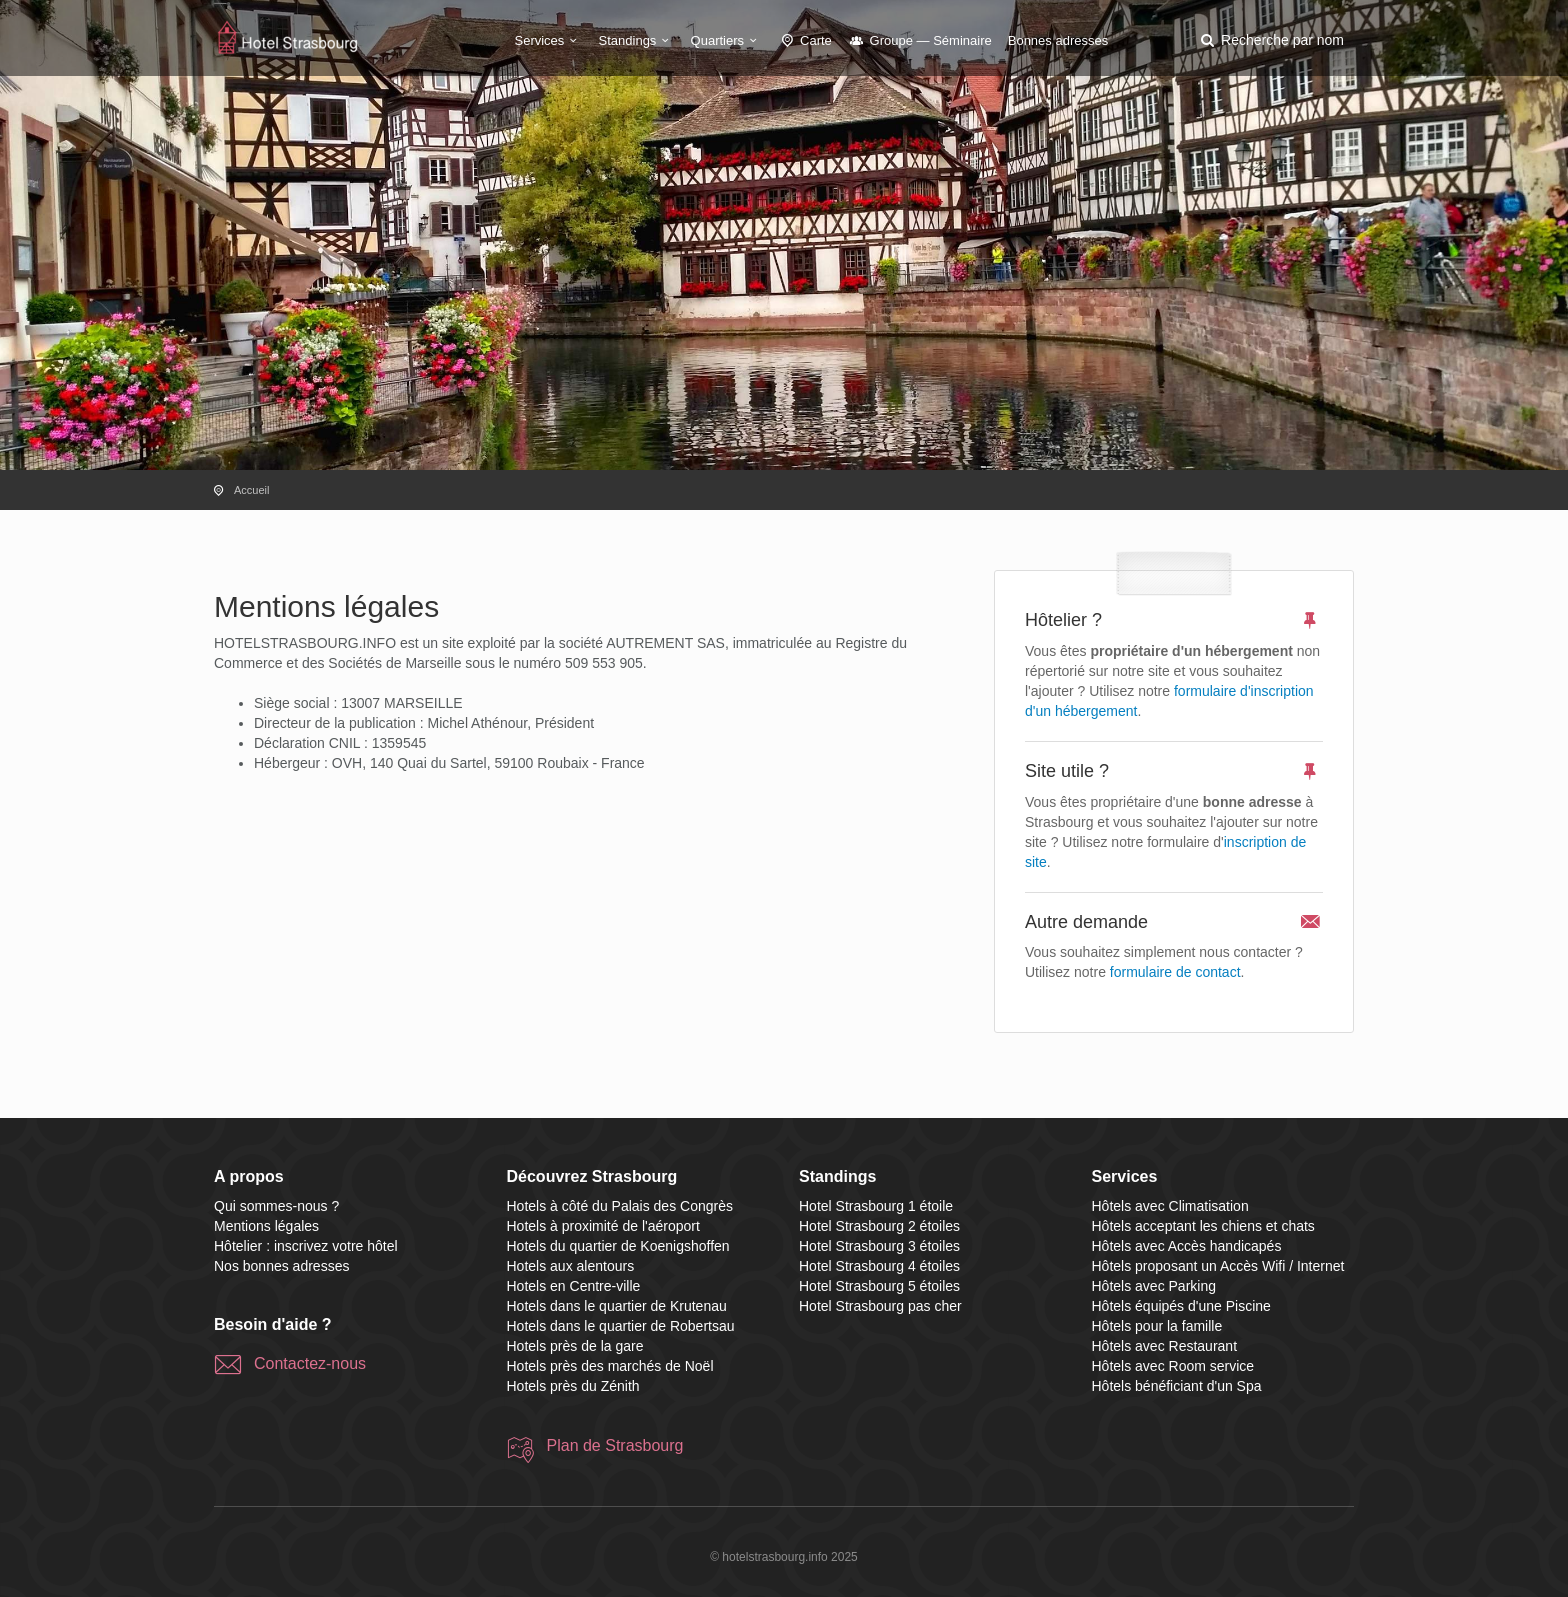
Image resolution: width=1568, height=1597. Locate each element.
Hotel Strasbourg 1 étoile (876, 1206)
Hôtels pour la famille (1157, 1326)
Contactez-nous (310, 1363)
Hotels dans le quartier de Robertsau (621, 1326)
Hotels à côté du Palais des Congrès (620, 1206)
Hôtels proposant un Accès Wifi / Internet (1218, 1266)
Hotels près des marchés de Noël (610, 1366)
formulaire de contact (1175, 972)
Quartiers (727, 40)
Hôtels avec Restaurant (1165, 1346)
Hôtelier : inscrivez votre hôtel (306, 1246)
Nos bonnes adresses (281, 1266)
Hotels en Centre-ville (574, 1286)
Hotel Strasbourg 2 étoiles (879, 1226)
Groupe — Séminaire (920, 40)
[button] (1271, 40)
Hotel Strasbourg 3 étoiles (879, 1246)
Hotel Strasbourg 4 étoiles (879, 1266)
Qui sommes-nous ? (276, 1206)
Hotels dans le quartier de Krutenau (617, 1306)
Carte (805, 40)
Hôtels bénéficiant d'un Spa (1177, 1386)
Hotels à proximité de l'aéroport (603, 1226)
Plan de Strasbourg (615, 1445)
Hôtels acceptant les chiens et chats (1203, 1226)
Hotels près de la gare (575, 1346)
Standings (637, 40)
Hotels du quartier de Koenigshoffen (618, 1246)
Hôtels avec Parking (1154, 1286)
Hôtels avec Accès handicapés (1187, 1246)
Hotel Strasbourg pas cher (880, 1306)
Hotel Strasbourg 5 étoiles (879, 1286)
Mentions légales (266, 1226)
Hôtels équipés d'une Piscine (1181, 1306)
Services (549, 40)
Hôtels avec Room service (1173, 1366)
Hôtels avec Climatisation (1170, 1206)
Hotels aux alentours (571, 1266)
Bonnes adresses (1058, 40)
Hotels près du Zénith (573, 1386)
